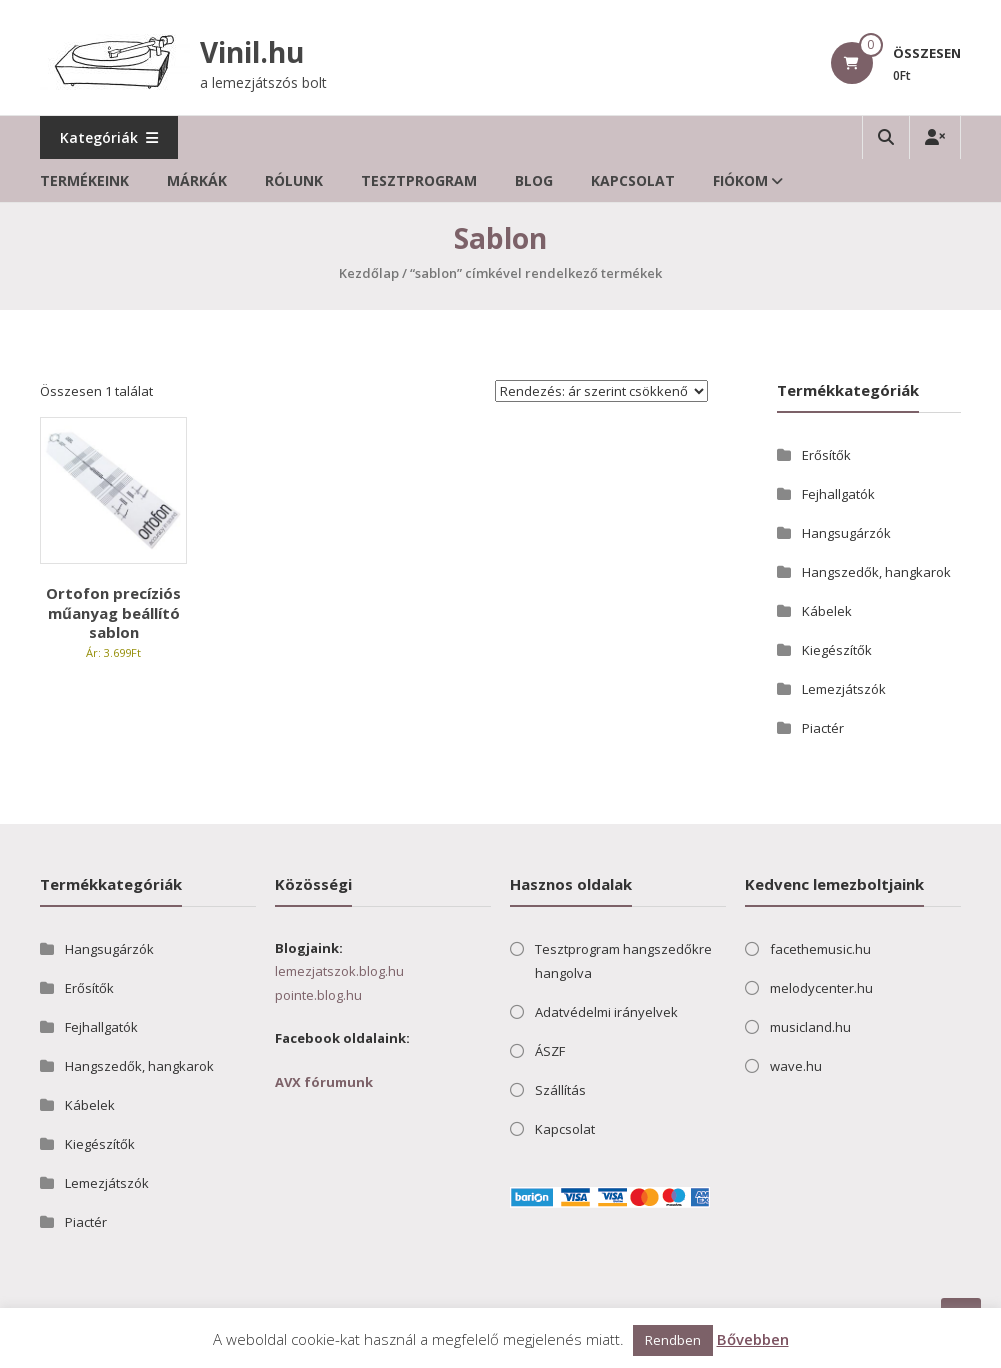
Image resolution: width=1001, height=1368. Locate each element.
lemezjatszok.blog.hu (339, 971)
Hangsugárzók (846, 533)
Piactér (823, 728)
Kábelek (827, 611)
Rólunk (294, 180)
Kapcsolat (633, 180)
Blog (534, 180)
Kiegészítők (837, 650)
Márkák (197, 180)
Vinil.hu (252, 52)
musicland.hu (810, 1027)
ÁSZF (550, 1051)
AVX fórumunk (324, 1082)
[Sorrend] (601, 391)
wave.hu (796, 1066)
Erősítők (826, 455)
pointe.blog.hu (318, 995)
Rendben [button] (673, 1340)
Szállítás (560, 1090)
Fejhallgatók (838, 494)
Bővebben (753, 1339)
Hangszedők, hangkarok (876, 572)
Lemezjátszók (844, 689)
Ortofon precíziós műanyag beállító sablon (113, 612)
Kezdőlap (369, 273)
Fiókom (740, 180)
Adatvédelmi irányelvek (606, 1012)
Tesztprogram (419, 180)
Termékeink (84, 180)
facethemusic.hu (820, 949)
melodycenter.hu (821, 988)
